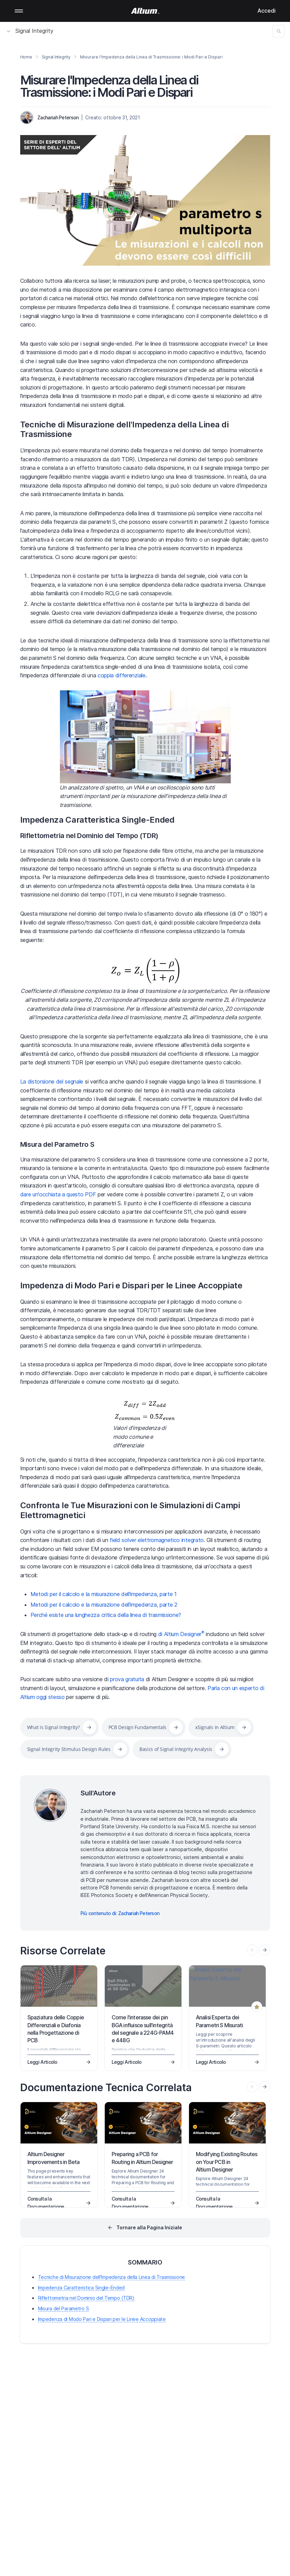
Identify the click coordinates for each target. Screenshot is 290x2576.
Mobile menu (18, 10)
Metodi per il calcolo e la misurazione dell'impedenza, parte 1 (103, 1594)
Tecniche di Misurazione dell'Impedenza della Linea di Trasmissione (124, 429)
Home (26, 56)
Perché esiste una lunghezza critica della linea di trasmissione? (105, 1614)
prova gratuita (127, 1679)
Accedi (266, 10)
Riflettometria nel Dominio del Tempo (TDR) (89, 836)
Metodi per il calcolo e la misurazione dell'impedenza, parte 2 (103, 1604)
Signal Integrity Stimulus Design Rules (69, 1749)
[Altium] (145, 11)
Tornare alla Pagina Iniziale (149, 2227)
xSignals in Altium (215, 1727)
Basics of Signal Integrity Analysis (175, 1749)
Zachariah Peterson (57, 117)
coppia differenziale (122, 675)
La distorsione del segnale (52, 1081)
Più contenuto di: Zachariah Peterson (120, 1913)
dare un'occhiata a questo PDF (58, 1194)
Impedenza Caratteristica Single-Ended (97, 820)
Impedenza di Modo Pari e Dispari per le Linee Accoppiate (131, 1285)
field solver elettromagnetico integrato (157, 1540)
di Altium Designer (181, 1634)
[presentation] (264, 1949)
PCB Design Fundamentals (138, 1727)
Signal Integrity (30, 30)
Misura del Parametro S (57, 1144)
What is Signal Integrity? (53, 1727)
